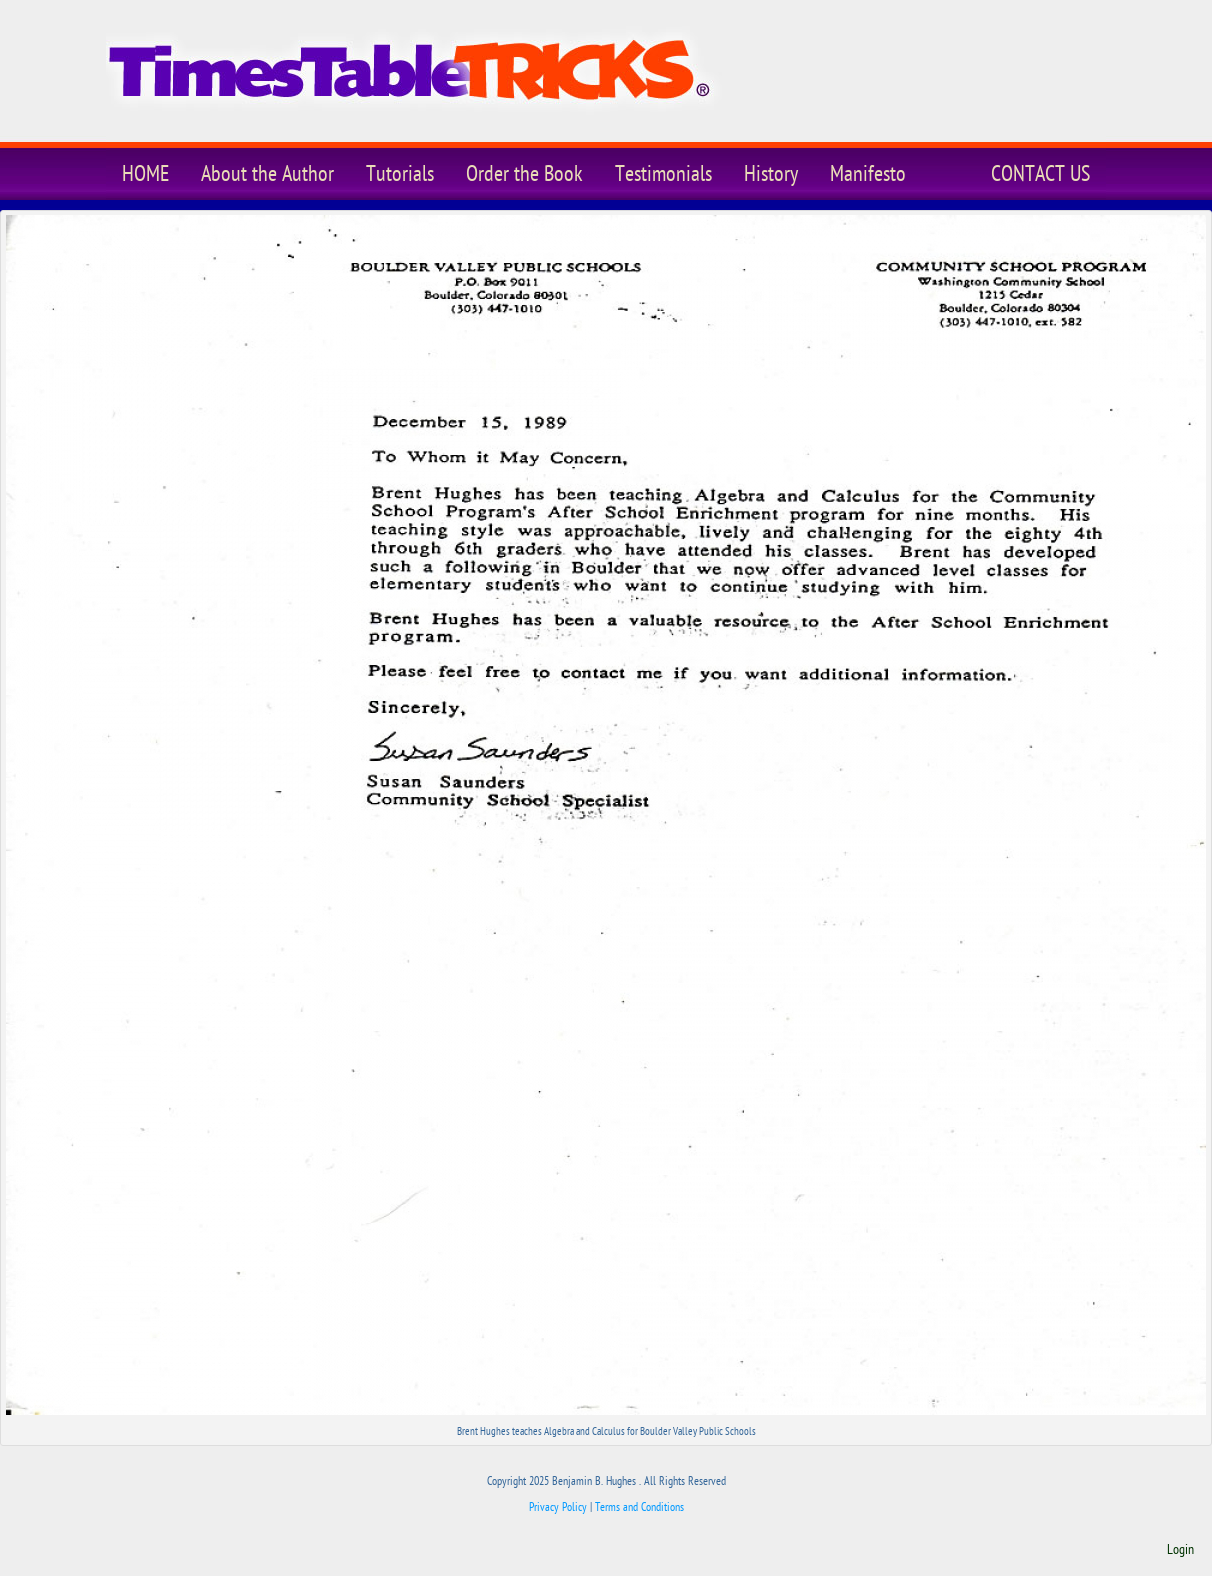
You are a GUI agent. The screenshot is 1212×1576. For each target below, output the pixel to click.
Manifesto (868, 174)
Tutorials (400, 174)
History (771, 174)
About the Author (267, 174)
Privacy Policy (558, 1507)
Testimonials (663, 174)
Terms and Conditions (639, 1507)
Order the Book (524, 174)
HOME (145, 174)
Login (1180, 1550)
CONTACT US (1040, 174)
